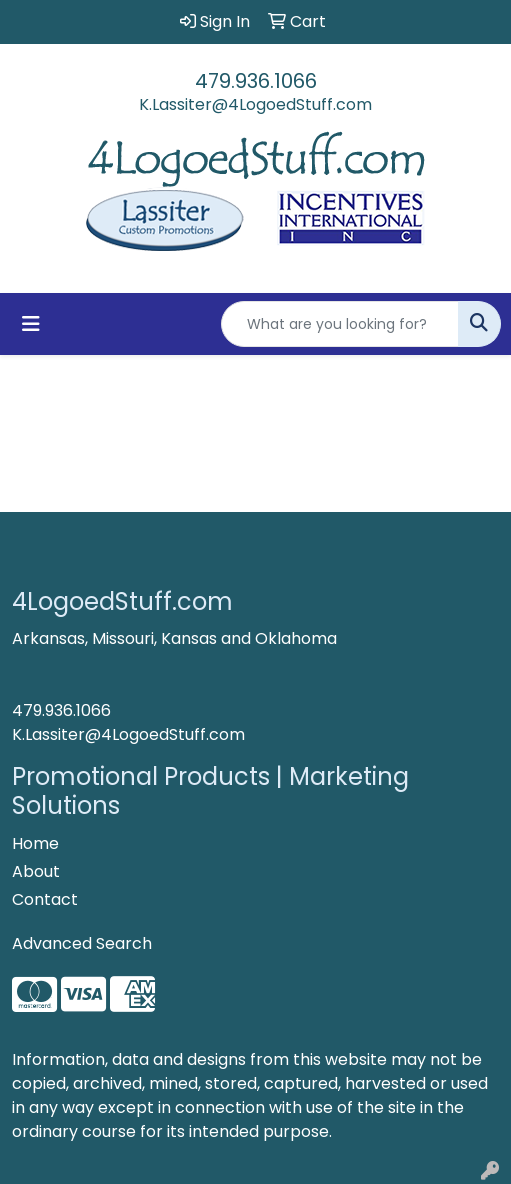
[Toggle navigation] (31, 324)
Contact (45, 899)
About (36, 871)
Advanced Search (82, 943)
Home (35, 843)
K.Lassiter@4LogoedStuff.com (255, 104)
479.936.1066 (256, 81)
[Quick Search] (340, 324)
